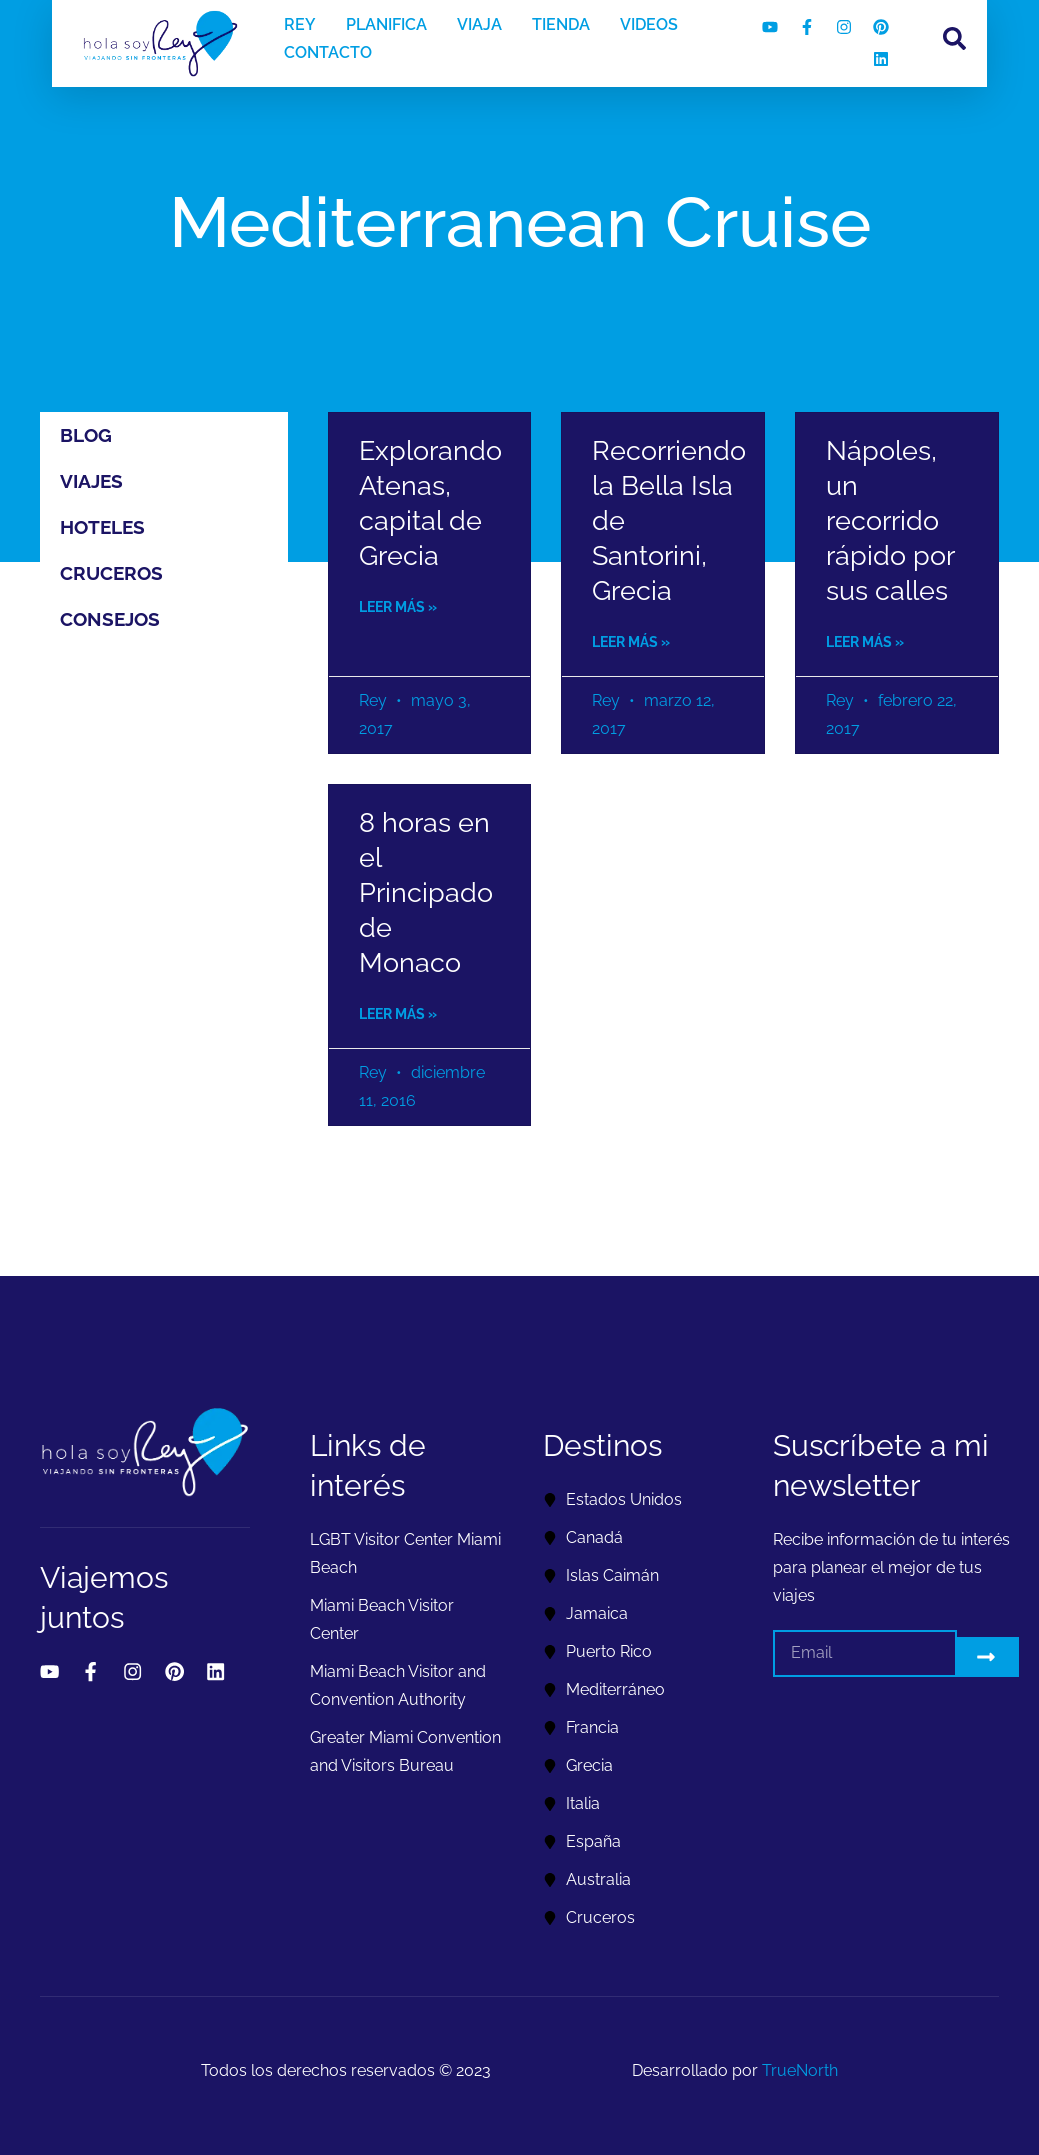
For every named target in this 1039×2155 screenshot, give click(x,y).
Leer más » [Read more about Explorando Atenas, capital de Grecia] (398, 607)
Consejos (110, 619)
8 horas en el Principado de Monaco (426, 892)
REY (300, 24)
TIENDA (561, 24)
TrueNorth (800, 2070)
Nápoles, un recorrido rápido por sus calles (890, 520)
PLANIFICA (386, 24)
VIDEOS (649, 24)
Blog (86, 435)
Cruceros (111, 573)
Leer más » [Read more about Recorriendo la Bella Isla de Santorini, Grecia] (631, 642)
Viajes (91, 481)
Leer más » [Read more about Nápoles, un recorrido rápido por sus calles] (865, 642)
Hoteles (102, 527)
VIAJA (479, 24)
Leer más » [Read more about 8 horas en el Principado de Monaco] (398, 1014)
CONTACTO (328, 52)
